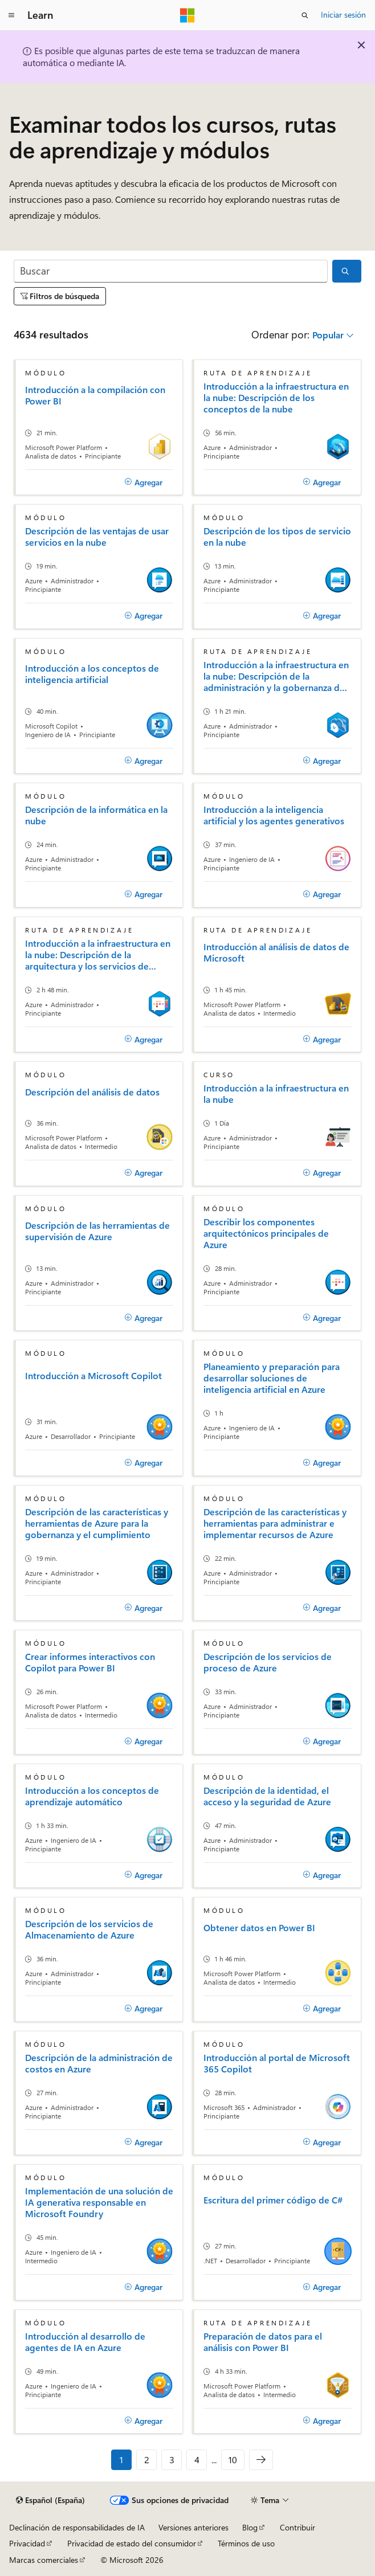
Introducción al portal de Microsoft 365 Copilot (276, 2063)
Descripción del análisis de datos (92, 1092)
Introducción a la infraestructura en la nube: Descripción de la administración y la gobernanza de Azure (276, 676)
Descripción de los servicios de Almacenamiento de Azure (89, 1929)
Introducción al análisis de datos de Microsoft (276, 952)
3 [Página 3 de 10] (171, 2459)
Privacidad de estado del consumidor (131, 2543)
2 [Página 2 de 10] (146, 2459)
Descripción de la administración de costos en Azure (99, 2063)
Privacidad (27, 2543)
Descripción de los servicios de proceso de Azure (267, 1662)
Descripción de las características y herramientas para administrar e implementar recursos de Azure (275, 1523)
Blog (250, 2527)
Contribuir (297, 2527)
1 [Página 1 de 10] (121, 2459)
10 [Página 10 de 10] (233, 2459)
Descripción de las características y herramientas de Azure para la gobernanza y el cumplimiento (96, 1523)
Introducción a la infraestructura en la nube (276, 1093)
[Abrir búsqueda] (305, 15)
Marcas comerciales (43, 2559)
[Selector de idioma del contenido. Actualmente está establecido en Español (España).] (50, 2500)
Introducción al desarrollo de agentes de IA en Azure (85, 2341)
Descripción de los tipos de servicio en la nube (277, 536)
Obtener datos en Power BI (259, 1927)
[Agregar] (143, 482)
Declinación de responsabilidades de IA (77, 2527)
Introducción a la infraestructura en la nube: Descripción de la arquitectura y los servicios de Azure (97, 955)
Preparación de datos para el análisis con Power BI (262, 2341)
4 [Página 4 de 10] (196, 2459)
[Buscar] (171, 271)
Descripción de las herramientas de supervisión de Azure (97, 1231)
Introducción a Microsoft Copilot (93, 1375)
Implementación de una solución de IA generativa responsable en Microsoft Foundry (99, 2202)
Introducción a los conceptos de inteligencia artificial (92, 674)
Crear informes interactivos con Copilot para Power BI (90, 1662)
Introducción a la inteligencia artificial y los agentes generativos (273, 815)
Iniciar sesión (343, 14)
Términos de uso (246, 2543)
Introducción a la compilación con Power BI (95, 395)
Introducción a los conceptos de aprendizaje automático (92, 1796)
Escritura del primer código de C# (273, 2200)
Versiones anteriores (193, 2527)
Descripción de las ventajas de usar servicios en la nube (97, 536)
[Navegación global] (11, 15)
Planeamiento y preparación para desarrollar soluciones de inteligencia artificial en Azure (271, 1378)
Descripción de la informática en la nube (96, 815)
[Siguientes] (261, 2460)
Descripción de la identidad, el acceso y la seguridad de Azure (267, 1796)
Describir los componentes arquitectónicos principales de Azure (266, 1233)
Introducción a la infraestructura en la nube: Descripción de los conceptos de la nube (276, 398)
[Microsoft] (187, 15)
